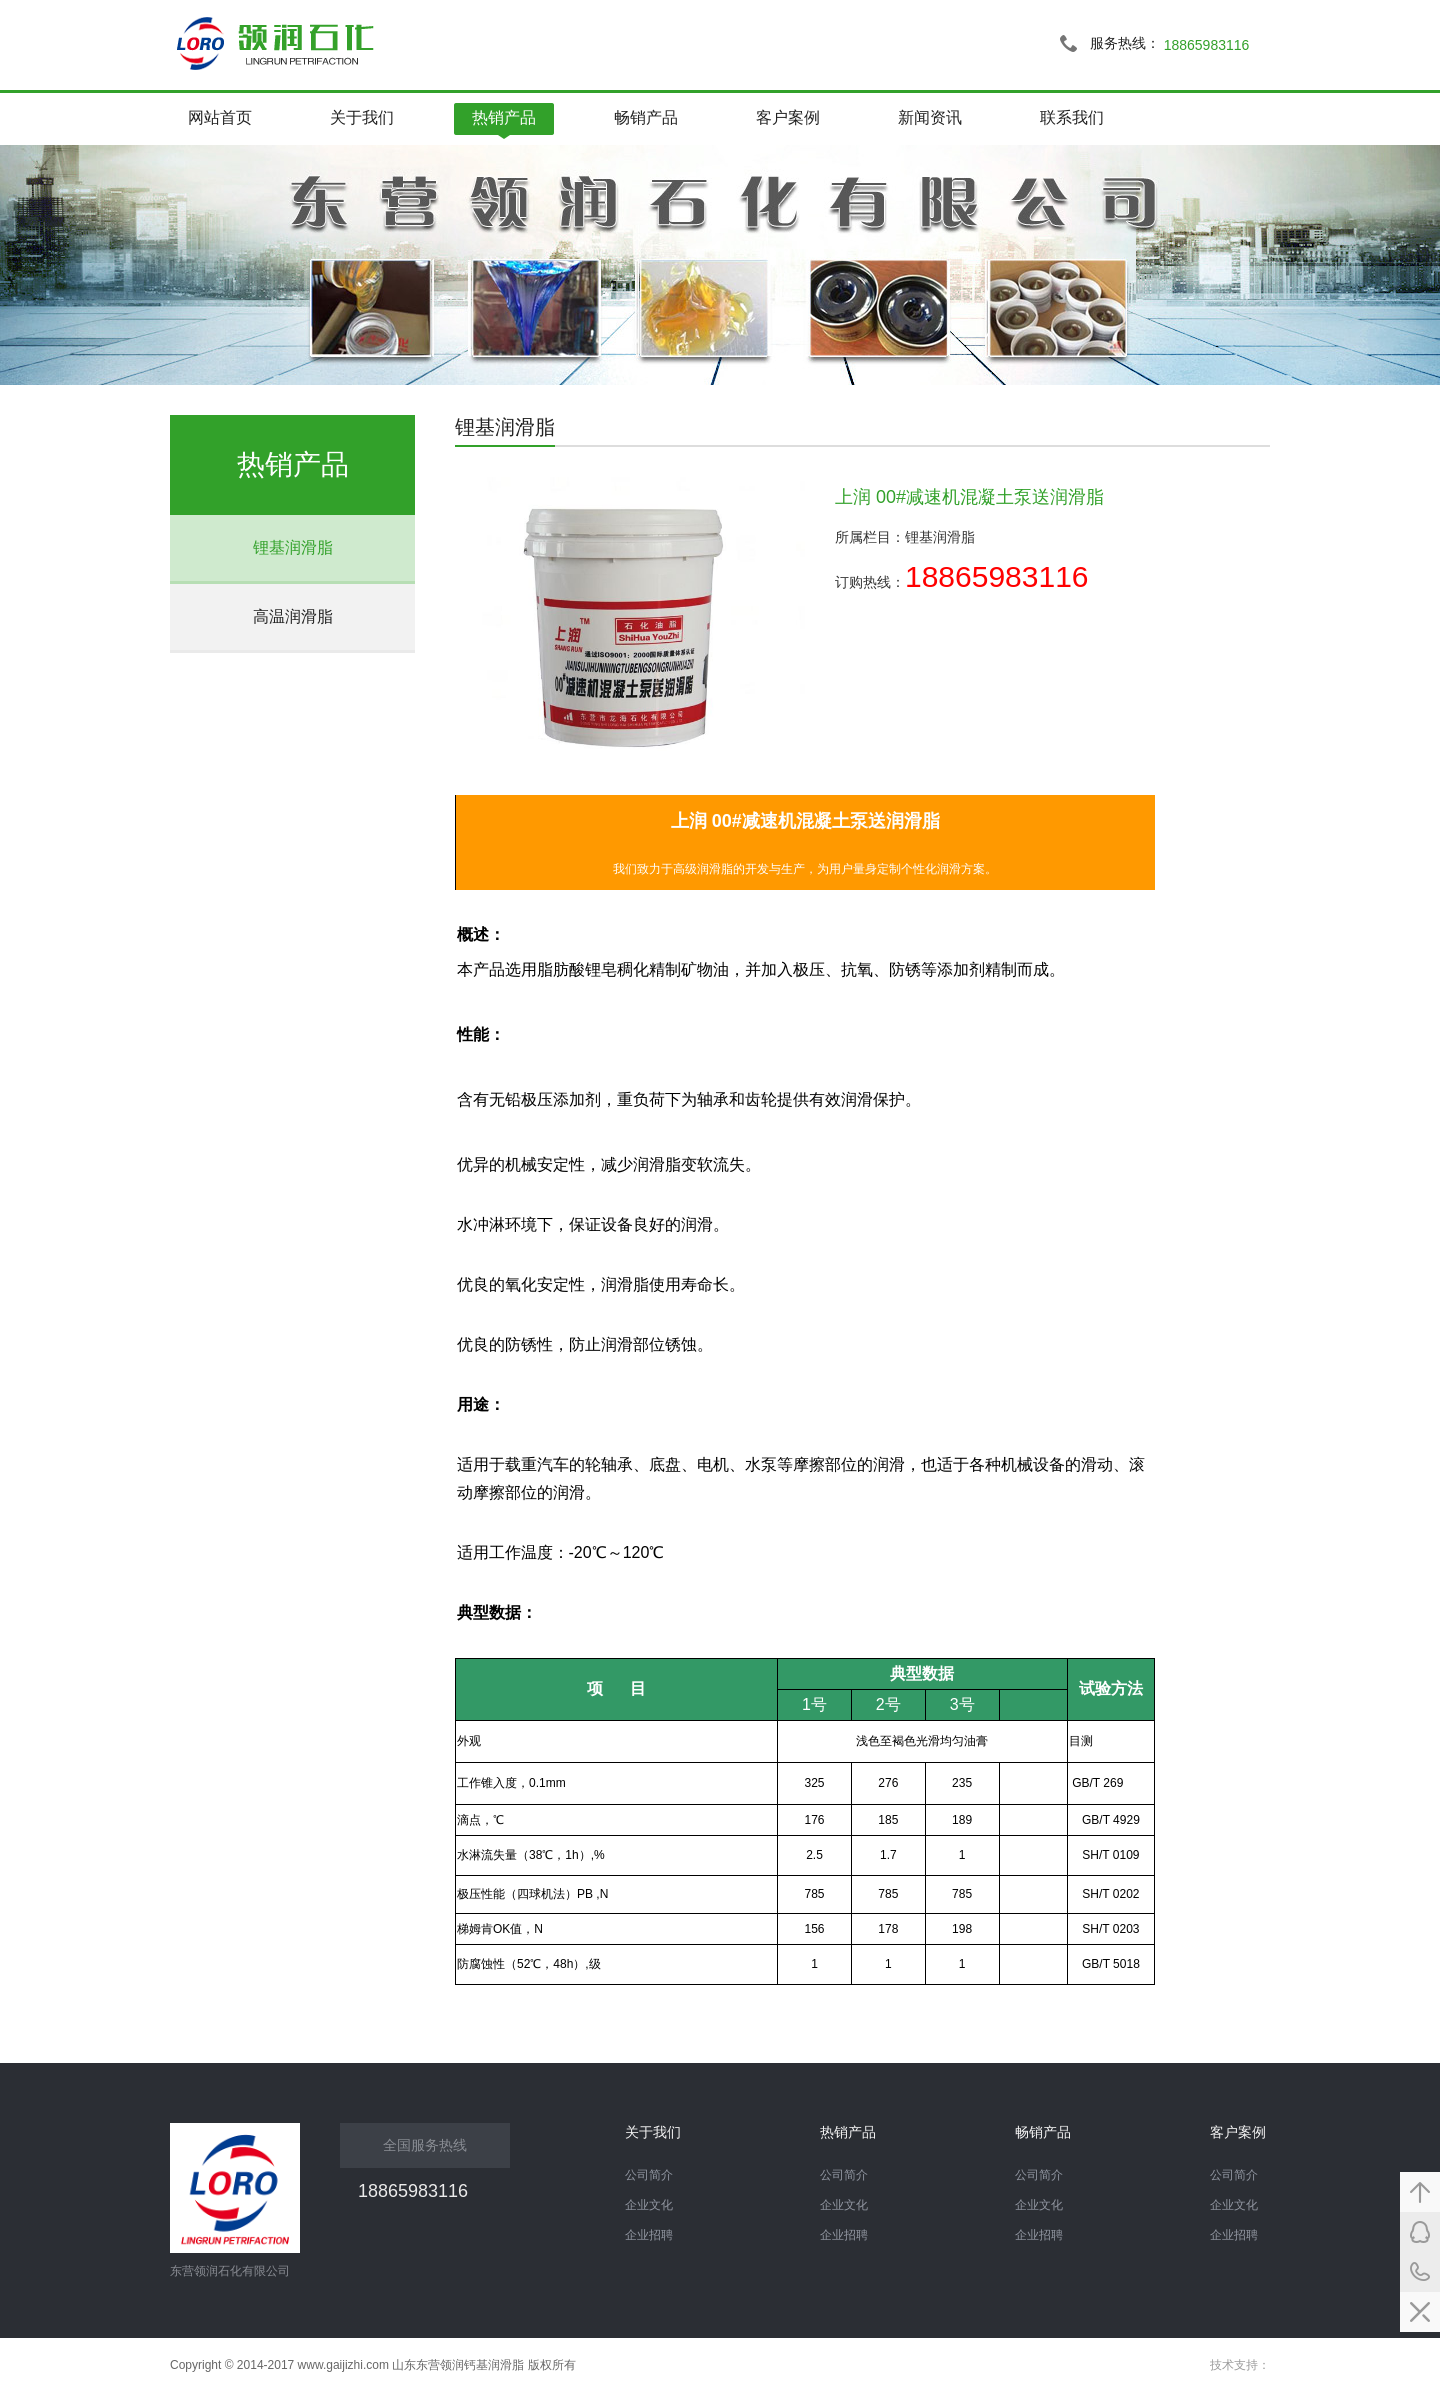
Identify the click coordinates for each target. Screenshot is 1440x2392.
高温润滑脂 (293, 616)
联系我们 (1072, 117)
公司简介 (1234, 2175)
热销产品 (504, 117)
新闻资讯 (930, 117)
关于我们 (362, 117)
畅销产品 (646, 117)
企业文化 (1234, 2205)
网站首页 (220, 117)
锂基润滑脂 (293, 547)
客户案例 (788, 117)
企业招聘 (1234, 2235)
